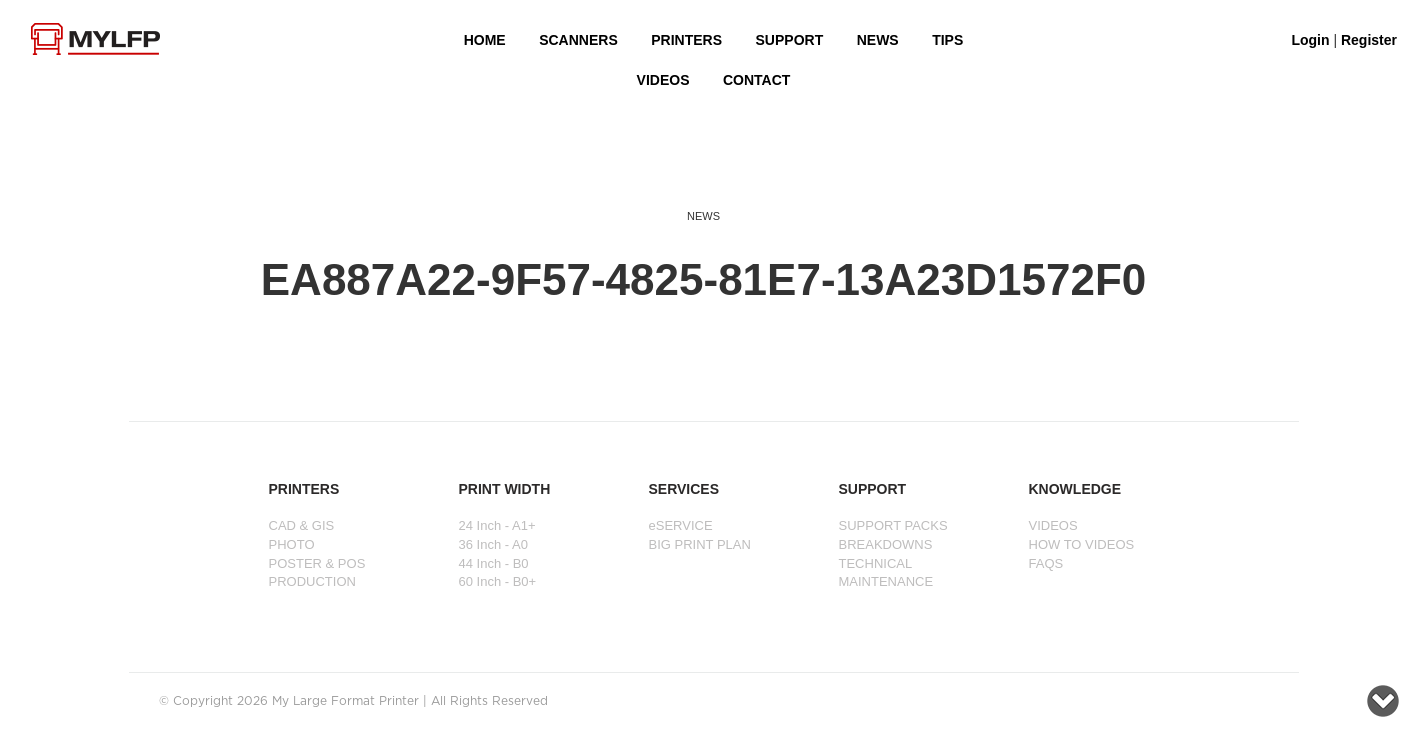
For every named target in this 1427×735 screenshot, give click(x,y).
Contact (756, 80)
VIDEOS (663, 80)
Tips (947, 40)
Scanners (578, 40)
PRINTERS (686, 40)
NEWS (878, 40)
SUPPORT (790, 40)
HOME (485, 40)
